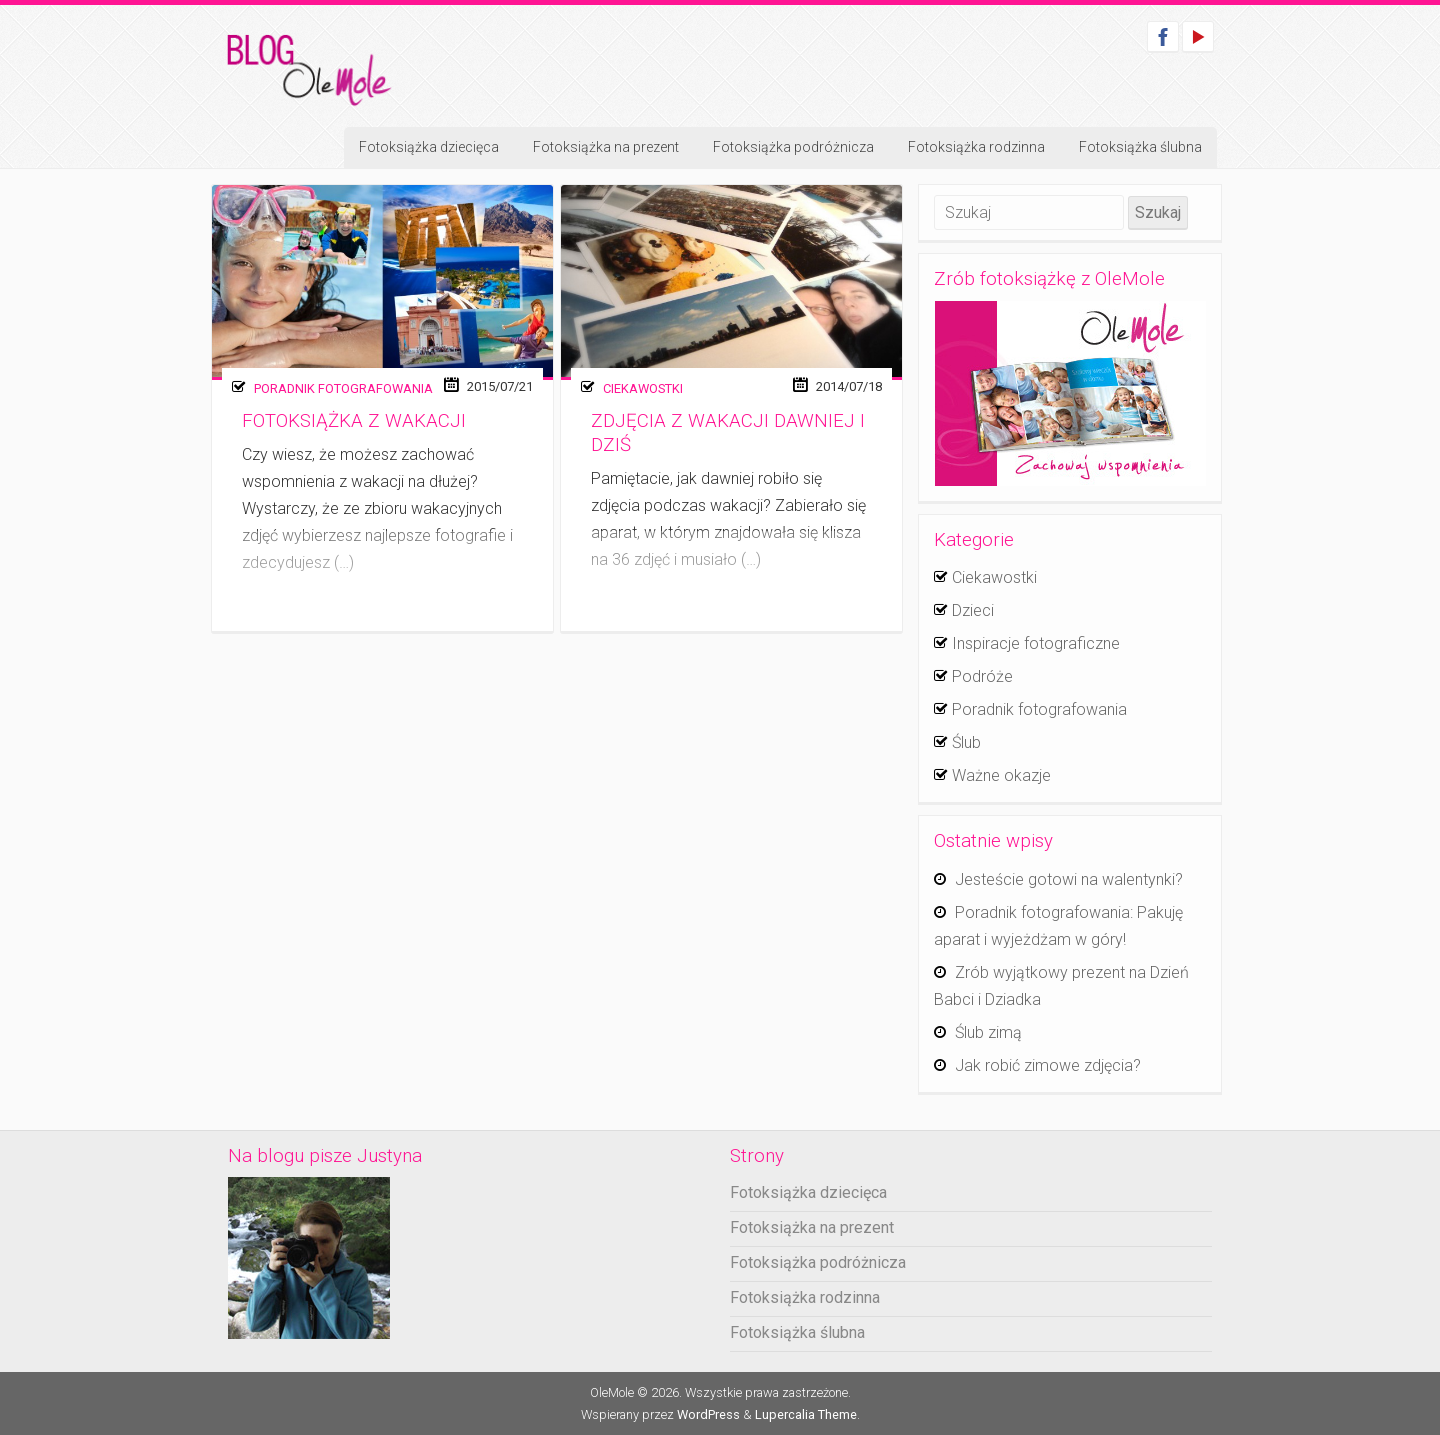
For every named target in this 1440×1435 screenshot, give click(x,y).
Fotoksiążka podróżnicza (793, 147)
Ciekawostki (643, 388)
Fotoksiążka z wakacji (354, 421)
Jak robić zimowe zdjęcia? (1048, 1065)
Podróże (982, 676)
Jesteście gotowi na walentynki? (1069, 879)
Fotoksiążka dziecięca (429, 147)
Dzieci (973, 610)
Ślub (966, 742)
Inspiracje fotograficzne (1036, 643)
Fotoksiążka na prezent (606, 147)
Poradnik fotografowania (343, 388)
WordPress (708, 1414)
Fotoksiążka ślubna (1140, 147)
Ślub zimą (988, 1032)
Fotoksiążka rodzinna (976, 147)
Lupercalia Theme (806, 1414)
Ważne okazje (1001, 775)
